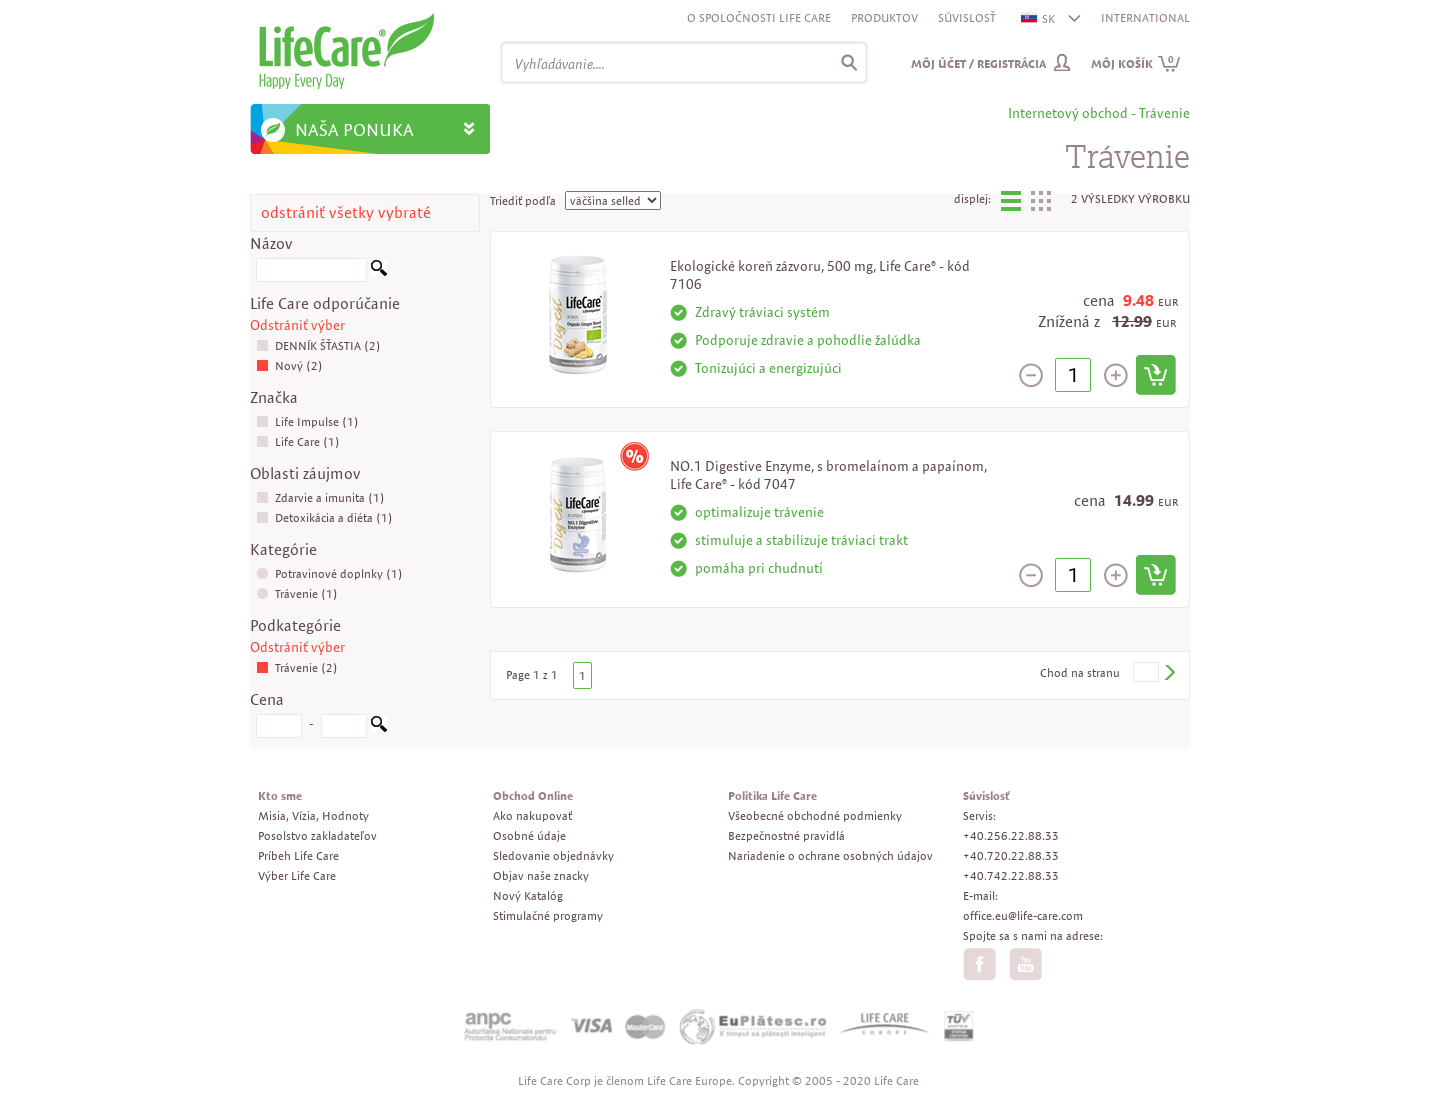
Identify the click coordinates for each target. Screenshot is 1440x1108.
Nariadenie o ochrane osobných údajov (830, 855)
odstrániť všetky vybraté (346, 212)
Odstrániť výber (297, 325)
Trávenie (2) (297, 667)
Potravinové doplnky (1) (329, 573)
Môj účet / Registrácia (978, 63)
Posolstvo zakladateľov (317, 835)
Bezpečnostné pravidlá (786, 835)
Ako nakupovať (532, 815)
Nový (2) (289, 365)
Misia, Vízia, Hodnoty (313, 815)
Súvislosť (967, 17)
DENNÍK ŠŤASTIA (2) (318, 345)
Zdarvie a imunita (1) (320, 497)
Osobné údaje (529, 835)
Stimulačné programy (548, 915)
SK (1039, 18)
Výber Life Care (297, 875)
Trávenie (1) (297, 593)
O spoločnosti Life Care (759, 17)
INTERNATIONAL (1145, 17)
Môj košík (1136, 63)
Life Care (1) (298, 441)
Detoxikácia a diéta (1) (324, 517)
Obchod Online (533, 795)
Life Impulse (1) (307, 421)
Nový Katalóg (528, 895)
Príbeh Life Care (298, 855)
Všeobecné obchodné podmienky (815, 815)
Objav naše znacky (541, 875)
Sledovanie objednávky (553, 855)
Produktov (884, 17)
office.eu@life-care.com (1023, 915)
